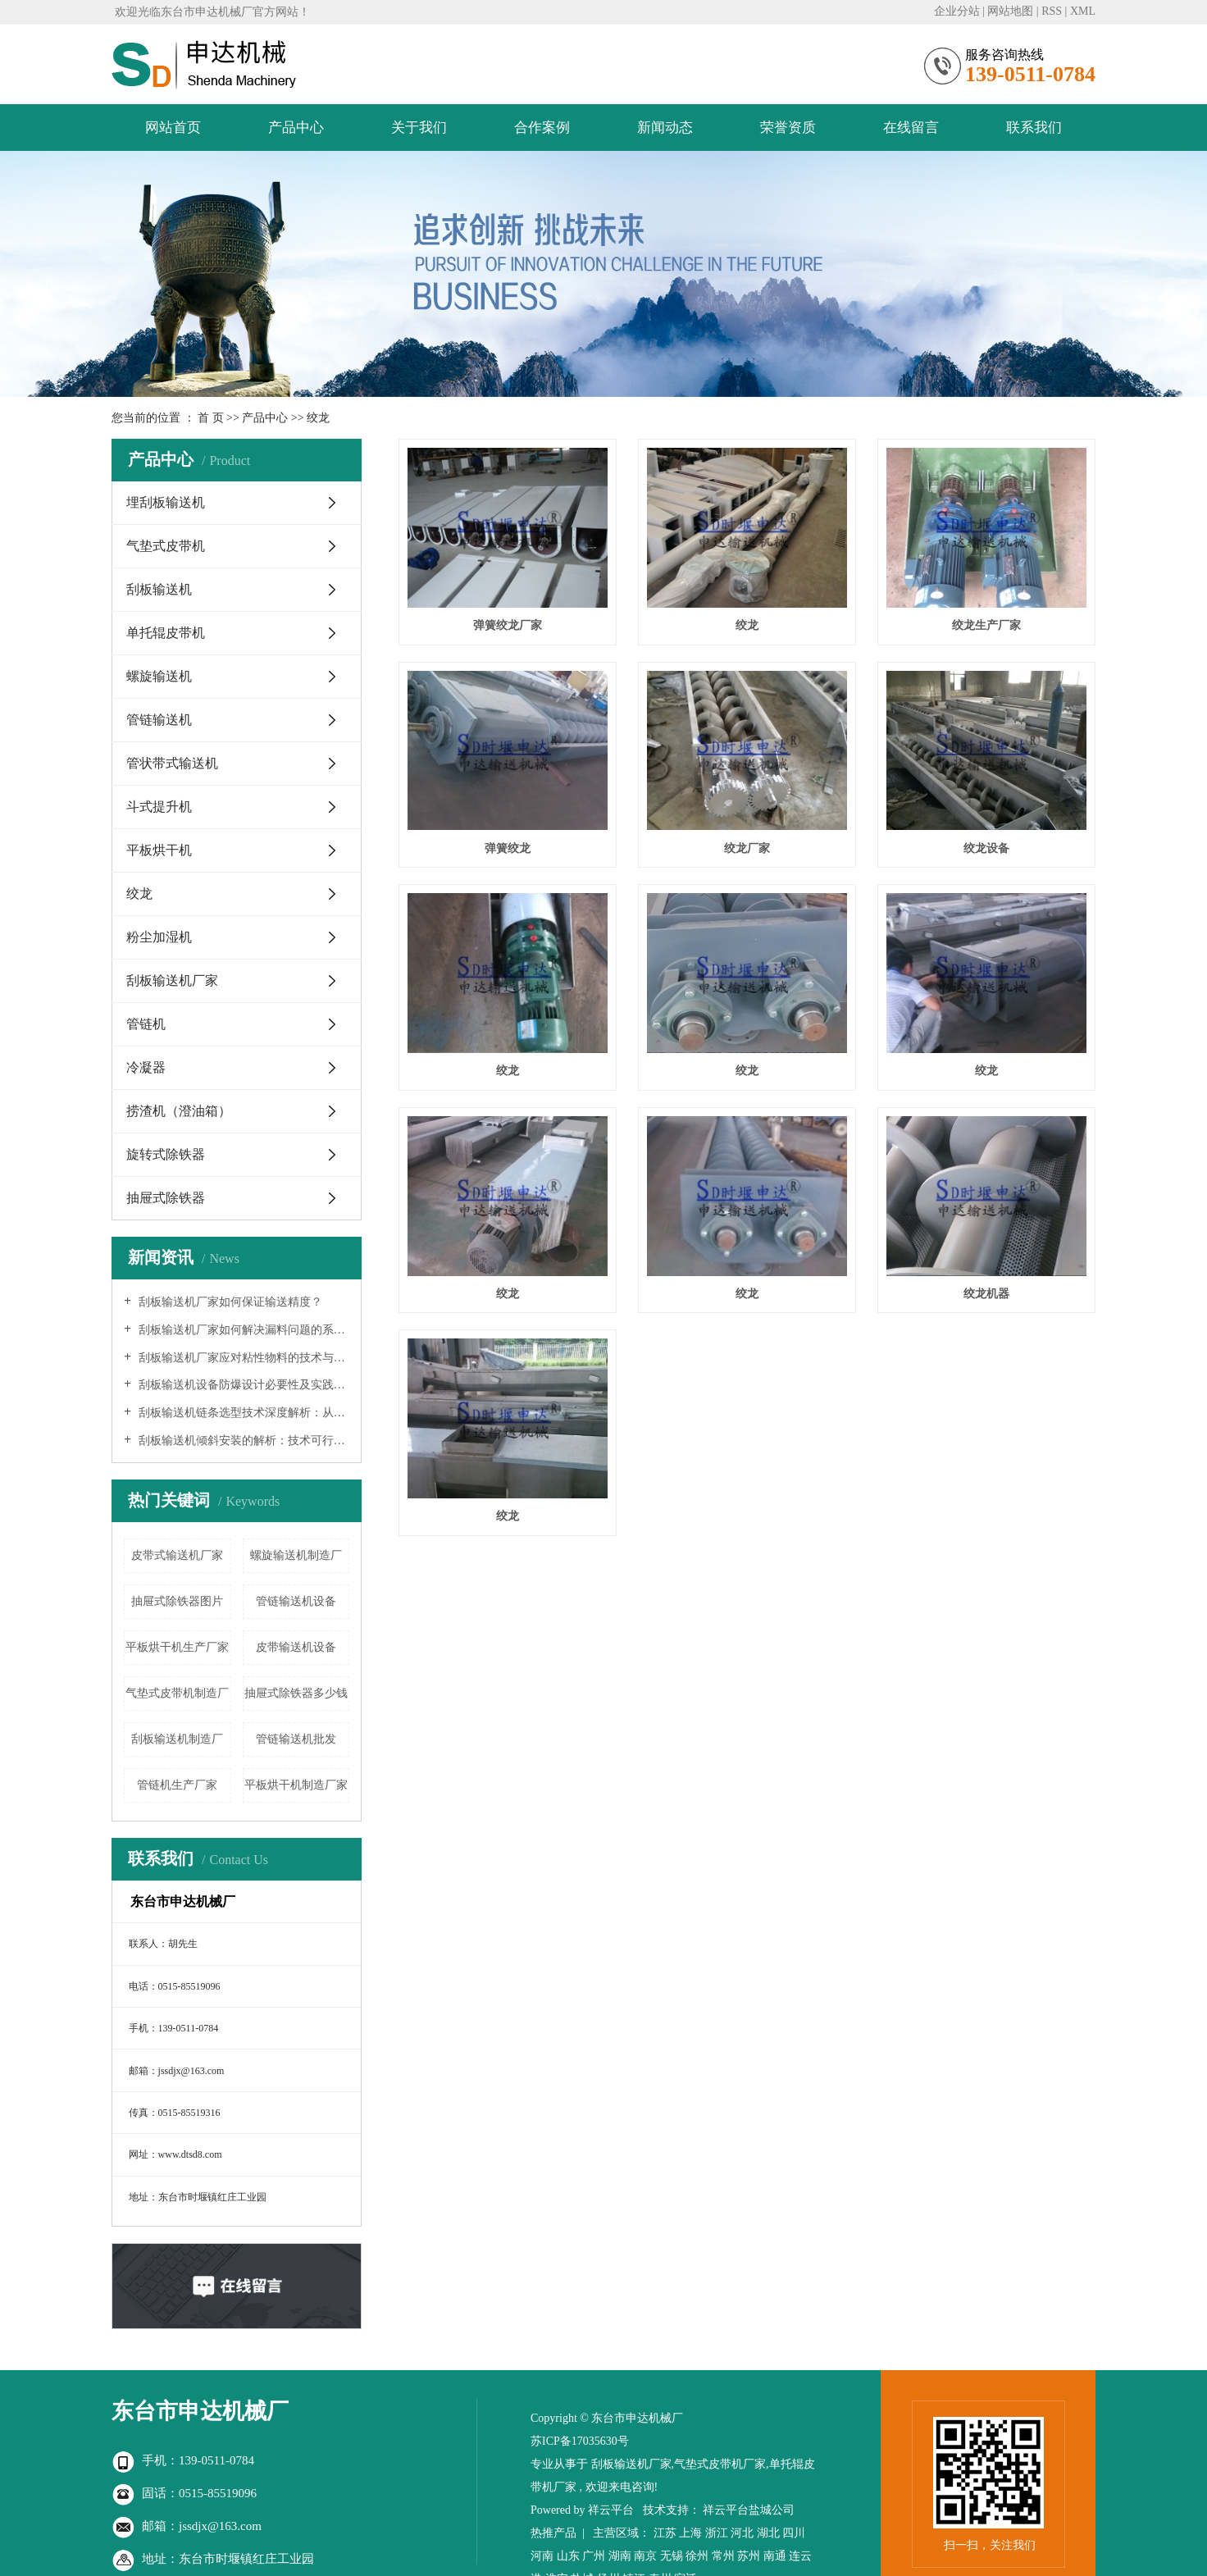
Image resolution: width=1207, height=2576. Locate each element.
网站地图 (1010, 11)
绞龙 (318, 418)
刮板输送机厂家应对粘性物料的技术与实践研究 (242, 1358)
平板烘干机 (159, 850)
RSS (1051, 11)
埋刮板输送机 (165, 502)
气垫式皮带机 (165, 546)
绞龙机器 (986, 1294)
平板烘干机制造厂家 (296, 1785)
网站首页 (173, 127)
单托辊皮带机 (165, 633)
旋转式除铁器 (165, 1154)
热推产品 (553, 2533)
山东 (568, 2556)
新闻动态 (665, 127)
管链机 (146, 1024)
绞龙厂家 (747, 848)
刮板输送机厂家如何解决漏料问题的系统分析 (242, 1330)
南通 (774, 2556)
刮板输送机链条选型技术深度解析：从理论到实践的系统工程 (242, 1413)
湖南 (619, 2556)
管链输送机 (159, 720)
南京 (645, 2556)
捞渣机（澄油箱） (178, 1111)
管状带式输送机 (172, 763)
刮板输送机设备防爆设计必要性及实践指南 (242, 1385)
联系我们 (1034, 127)
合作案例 (542, 127)
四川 (793, 2533)
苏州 (748, 2556)
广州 (593, 2556)
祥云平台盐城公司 (749, 2510)
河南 (542, 2556)
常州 (723, 2556)
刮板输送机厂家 (172, 980)
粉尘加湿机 (159, 937)
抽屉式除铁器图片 (177, 1601)
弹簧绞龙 (508, 848)
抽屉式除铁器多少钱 (296, 1693)
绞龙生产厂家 (986, 625)
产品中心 (296, 127)
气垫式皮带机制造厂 (177, 1693)
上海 (690, 2533)
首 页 (211, 418)
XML (1082, 11)
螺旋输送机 (159, 676)
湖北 (768, 2533)
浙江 (716, 2533)
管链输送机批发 (296, 1739)
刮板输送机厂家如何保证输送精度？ (228, 1302)
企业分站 (957, 11)
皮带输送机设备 (296, 1647)
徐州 (696, 2556)
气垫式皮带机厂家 (720, 2464)
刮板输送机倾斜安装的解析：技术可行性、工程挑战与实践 (242, 1440)
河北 (742, 2533)
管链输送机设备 (296, 1601)
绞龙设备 (986, 848)
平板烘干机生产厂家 (177, 1647)
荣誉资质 (788, 127)
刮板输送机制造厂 (177, 1739)
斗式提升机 (159, 807)
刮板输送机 (159, 589)
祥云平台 (611, 2510)
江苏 (665, 2533)
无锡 (671, 2556)
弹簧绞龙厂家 (507, 625)
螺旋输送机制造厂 (296, 1555)
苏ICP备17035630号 (580, 2441)
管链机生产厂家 (177, 1785)
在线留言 (911, 127)
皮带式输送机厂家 (177, 1555)
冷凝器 (146, 1067)
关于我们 (419, 127)
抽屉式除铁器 (165, 1198)
